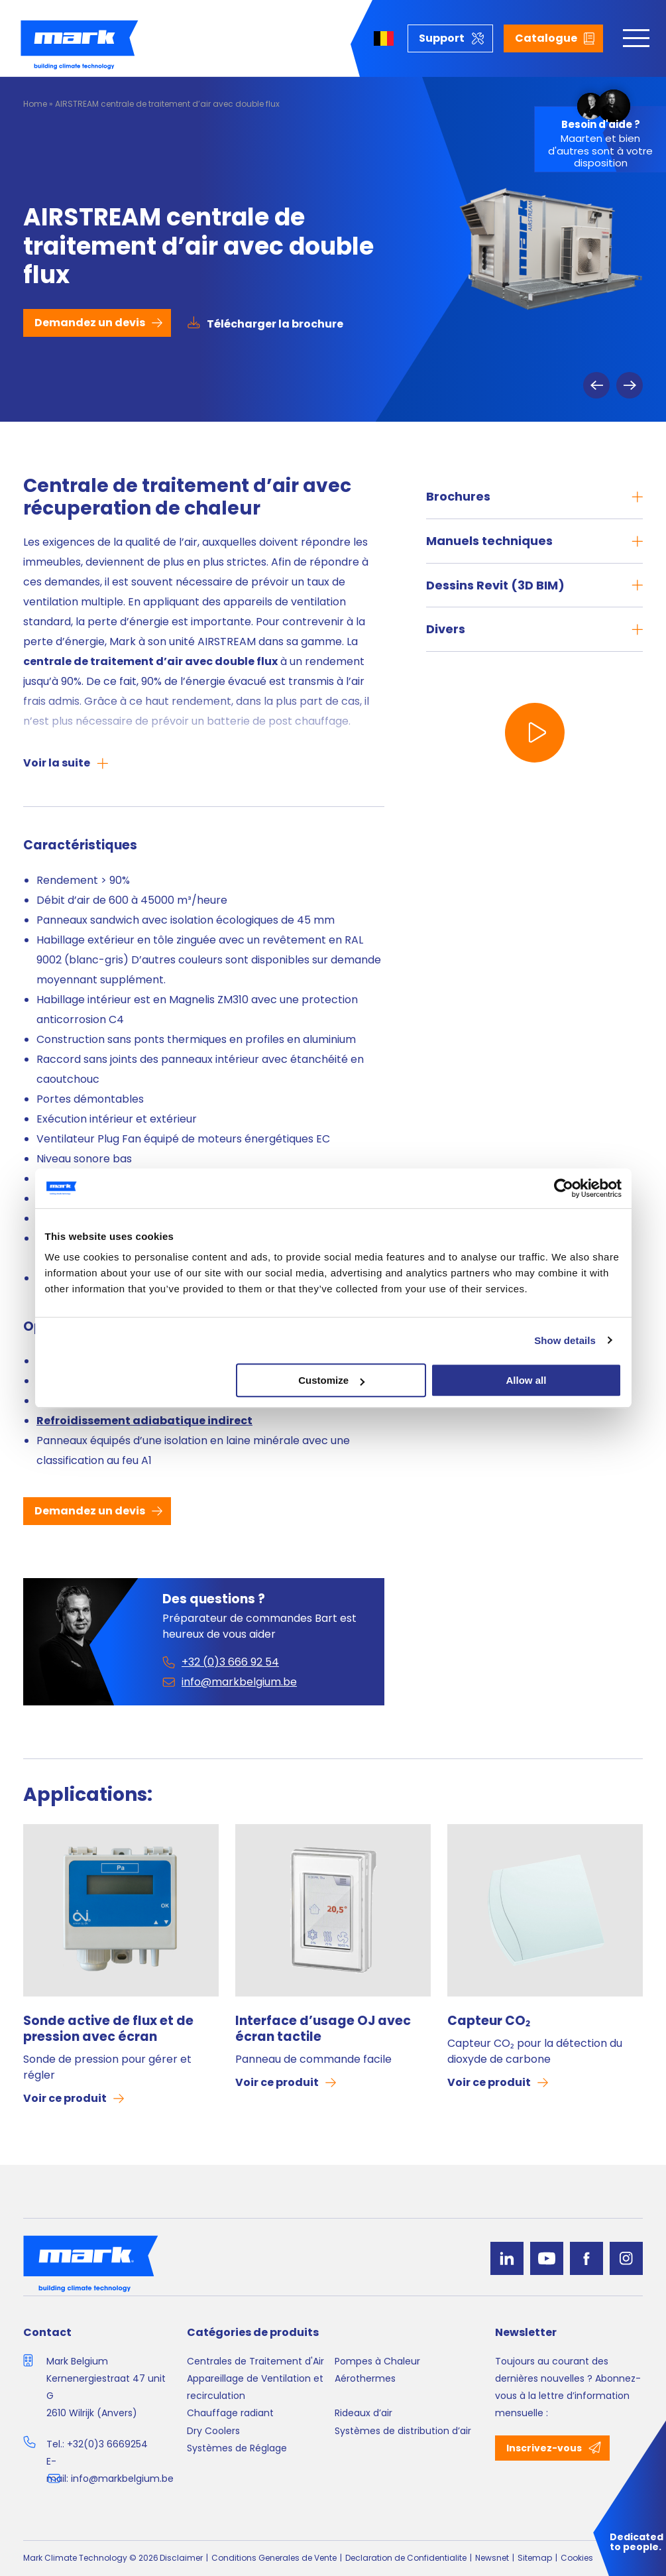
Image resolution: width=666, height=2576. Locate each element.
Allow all (526, 1380)
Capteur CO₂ (488, 2021)
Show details (565, 1340)
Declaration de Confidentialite (406, 2557)
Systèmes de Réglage (237, 2448)
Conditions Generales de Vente (274, 2557)
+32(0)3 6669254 (107, 2444)
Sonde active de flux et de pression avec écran (108, 2029)
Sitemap (535, 2557)
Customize (331, 1380)
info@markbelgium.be (122, 2478)
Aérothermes (365, 2378)
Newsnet (492, 2557)
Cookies (577, 2557)
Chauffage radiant (230, 2413)
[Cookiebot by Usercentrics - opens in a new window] (564, 1188)
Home (35, 103)
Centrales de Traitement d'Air (255, 2361)
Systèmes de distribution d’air (403, 2430)
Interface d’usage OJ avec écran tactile (323, 2029)
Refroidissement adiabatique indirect (144, 1420)
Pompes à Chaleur (377, 2361)
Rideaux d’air (363, 2413)
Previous (596, 385)
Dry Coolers (213, 2430)
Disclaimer (181, 2557)
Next (629, 385)
